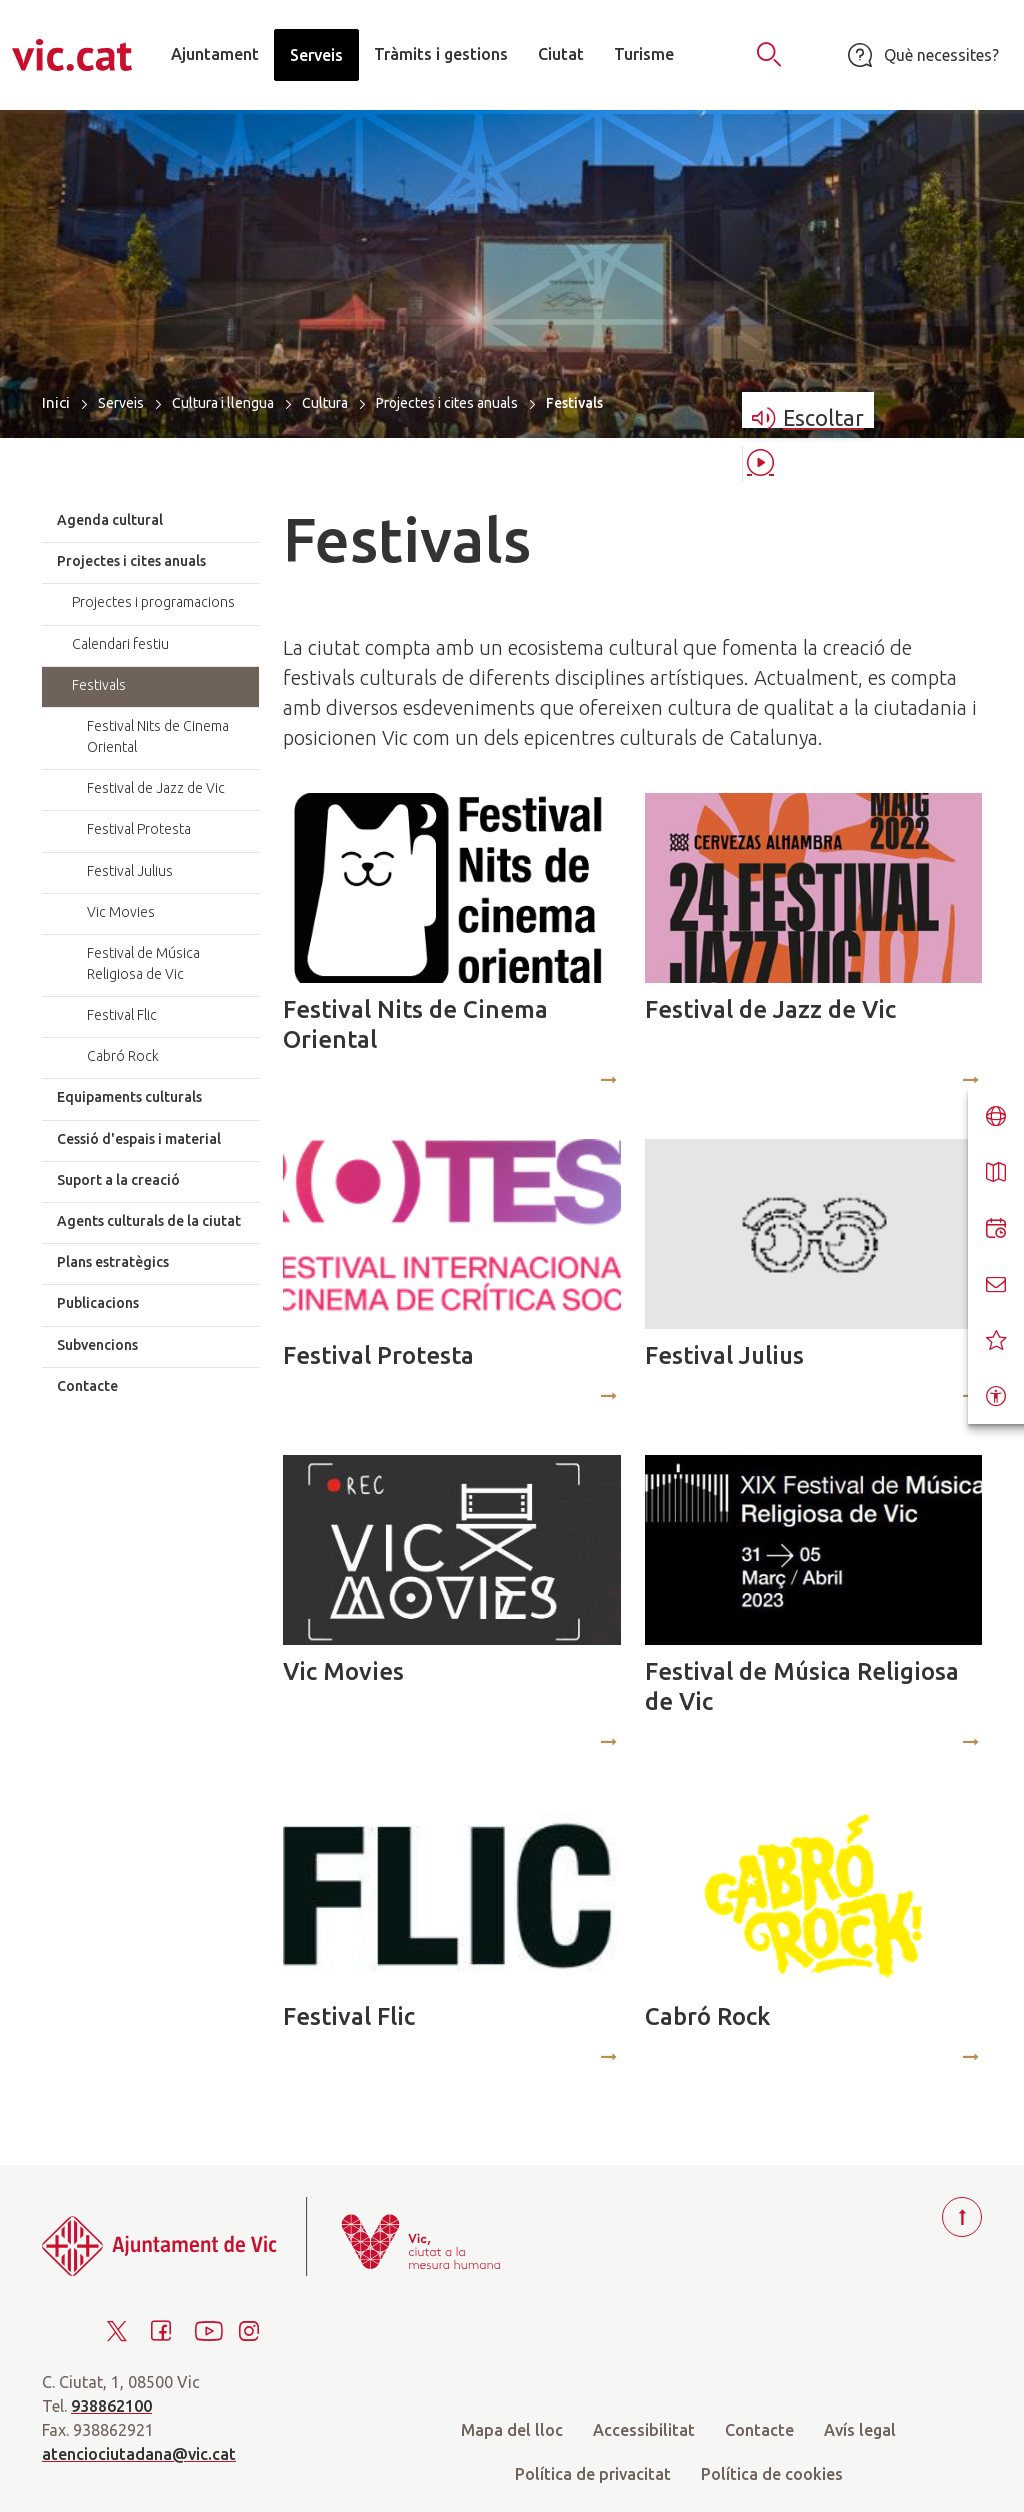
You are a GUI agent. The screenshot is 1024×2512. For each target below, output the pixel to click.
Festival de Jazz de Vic (770, 1009)
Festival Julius (724, 1355)
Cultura (325, 403)
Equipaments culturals (129, 1097)
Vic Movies (343, 1671)
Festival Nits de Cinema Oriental (415, 1024)
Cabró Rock (707, 2016)
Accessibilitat (644, 2430)
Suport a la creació (118, 1180)
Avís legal (860, 2430)
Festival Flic (349, 2016)
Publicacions (98, 1303)
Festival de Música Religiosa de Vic (802, 1686)
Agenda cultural (110, 520)
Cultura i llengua (223, 403)
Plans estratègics (113, 1262)
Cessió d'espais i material (139, 1139)
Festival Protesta (378, 1355)
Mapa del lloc (512, 2430)
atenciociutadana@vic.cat (139, 2454)
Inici (56, 402)
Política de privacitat (593, 2474)
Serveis (121, 403)
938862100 (111, 2406)
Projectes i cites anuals (447, 403)
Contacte (87, 1386)
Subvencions (97, 1345)
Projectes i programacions (153, 602)
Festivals (99, 685)
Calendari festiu (120, 644)
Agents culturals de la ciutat (149, 1221)
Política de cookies (772, 2474)
